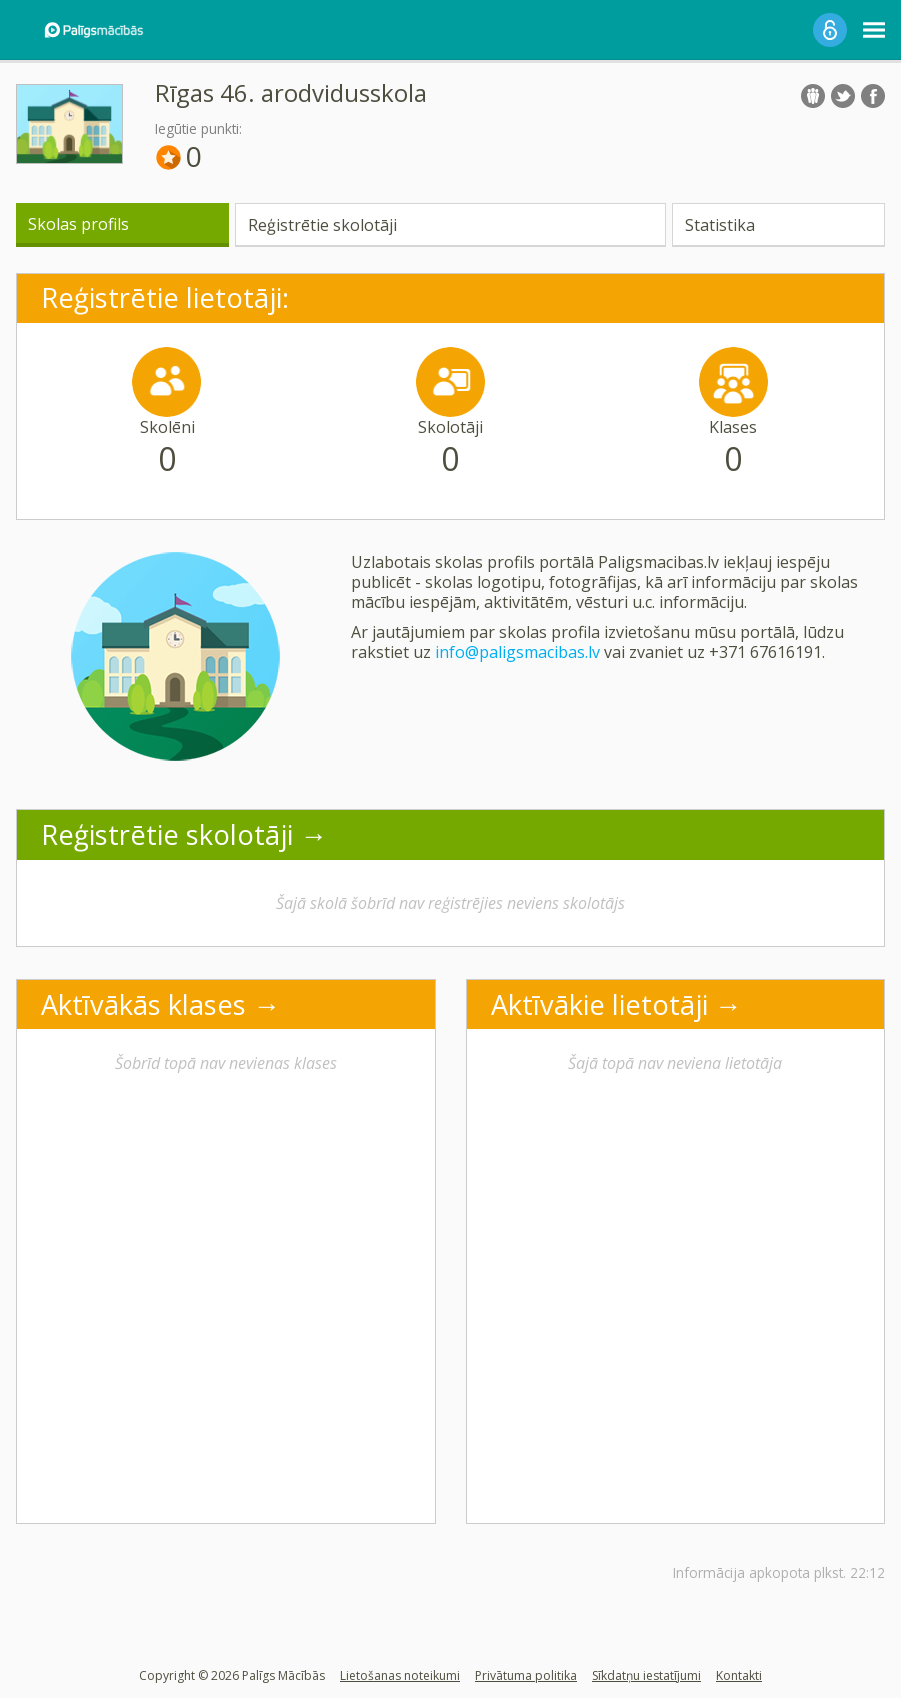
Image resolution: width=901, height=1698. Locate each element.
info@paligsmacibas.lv (517, 652)
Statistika (720, 225)
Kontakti (739, 1675)
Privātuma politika (526, 1675)
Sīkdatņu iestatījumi (646, 1675)
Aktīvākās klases (143, 1004)
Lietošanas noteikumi (400, 1675)
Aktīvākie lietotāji (599, 1004)
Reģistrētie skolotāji (322, 225)
